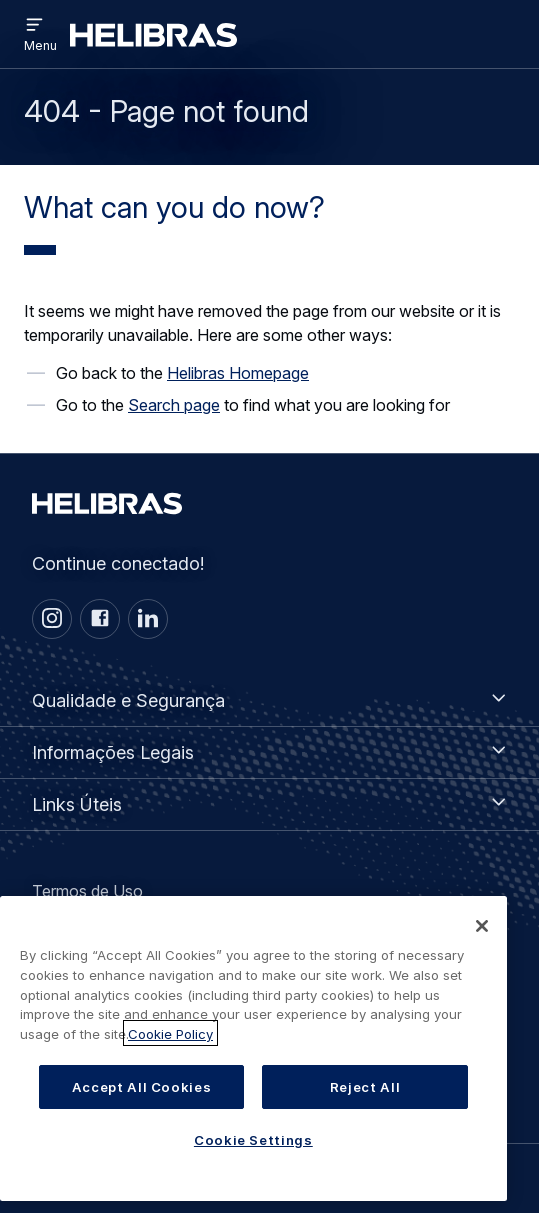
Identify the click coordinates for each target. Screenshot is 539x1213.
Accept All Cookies (142, 1104)
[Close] (482, 944)
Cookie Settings (253, 1157)
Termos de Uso (87, 891)
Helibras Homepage (238, 373)
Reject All (365, 1104)
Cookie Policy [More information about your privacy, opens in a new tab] (170, 1052)
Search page (174, 405)
